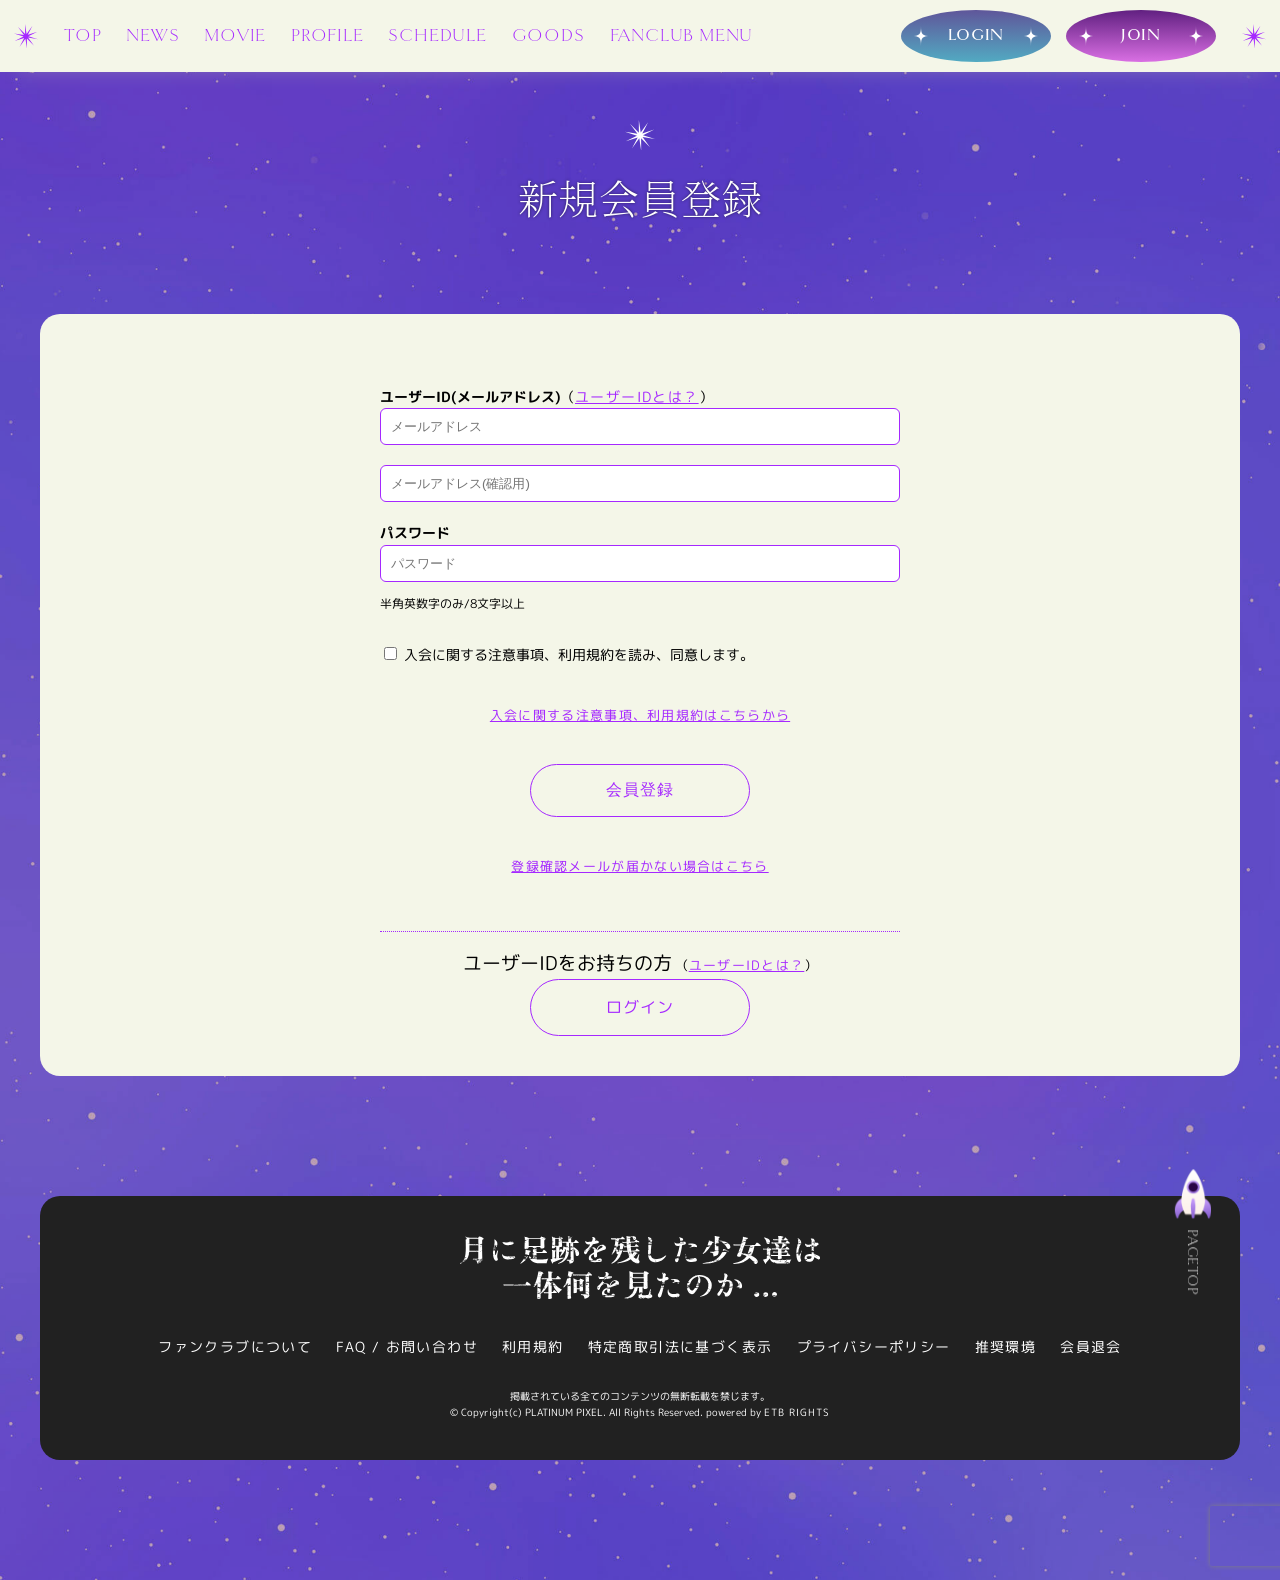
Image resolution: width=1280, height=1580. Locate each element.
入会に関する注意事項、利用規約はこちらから (640, 715)
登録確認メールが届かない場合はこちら (639, 866)
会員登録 (639, 789)
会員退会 (1091, 1346)
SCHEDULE (437, 35)
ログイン (639, 1007)
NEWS (152, 35)
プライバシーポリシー (874, 1346)
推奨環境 (1006, 1346)
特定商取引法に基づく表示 (680, 1346)
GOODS (548, 35)
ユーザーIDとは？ (637, 396)
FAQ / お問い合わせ (407, 1346)
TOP (82, 35)
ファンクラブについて (235, 1346)
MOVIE (235, 35)
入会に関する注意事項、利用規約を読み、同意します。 (569, 654)
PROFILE (327, 35)
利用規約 (533, 1346)
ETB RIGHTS (797, 1412)
